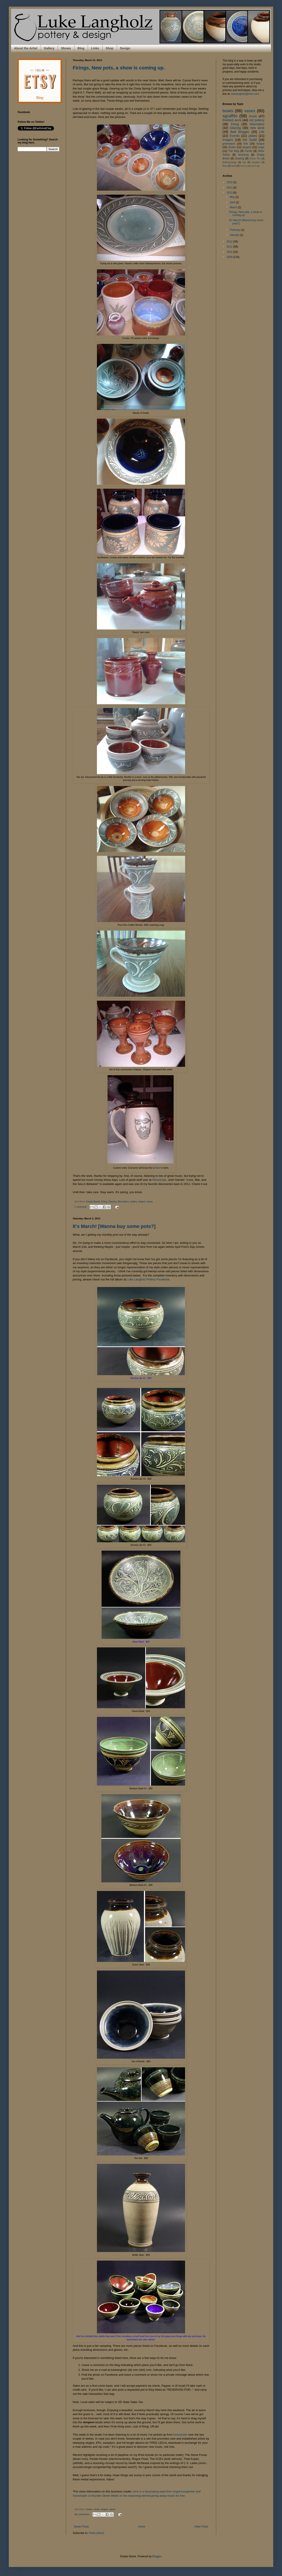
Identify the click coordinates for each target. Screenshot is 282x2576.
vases (150, 1201)
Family (248, 151)
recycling (243, 154)
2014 (230, 187)
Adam (158, 1167)
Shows (66, 48)
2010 (230, 251)
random (256, 162)
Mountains (123, 1201)
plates (253, 136)
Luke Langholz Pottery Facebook (148, 1279)
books (253, 166)
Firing (104, 1201)
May (233, 197)
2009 (230, 257)
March (234, 207)
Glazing (112, 1201)
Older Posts (201, 2526)
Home (141, 2526)
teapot (142, 1201)
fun (244, 162)
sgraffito (230, 116)
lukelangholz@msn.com (245, 93)
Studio (232, 147)
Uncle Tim (255, 158)
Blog (81, 48)
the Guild (250, 140)
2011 (230, 246)
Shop (109, 48)
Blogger (156, 2556)
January (235, 235)
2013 (230, 192)
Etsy (225, 165)
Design (125, 48)
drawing (239, 158)
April (233, 202)
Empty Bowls (93, 1201)
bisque (260, 143)
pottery (133, 1201)
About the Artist (25, 48)
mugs (261, 147)
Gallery (49, 48)
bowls (89, 2509)
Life (261, 132)
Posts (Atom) (96, 2533)
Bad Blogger (239, 132)
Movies (243, 166)
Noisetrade (159, 1179)
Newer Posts (81, 2526)
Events (234, 136)
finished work (232, 120)
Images (228, 140)
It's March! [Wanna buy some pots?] (114, 1226)
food (233, 165)
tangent (246, 147)
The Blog (233, 151)
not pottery (256, 120)
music (96, 2509)
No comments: (82, 2514)
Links (95, 48)
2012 (230, 241)
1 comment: (80, 1206)
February (235, 229)
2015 (230, 182)
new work (257, 128)
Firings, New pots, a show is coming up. (119, 68)
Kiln (246, 143)
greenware (229, 143)
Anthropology (230, 162)
